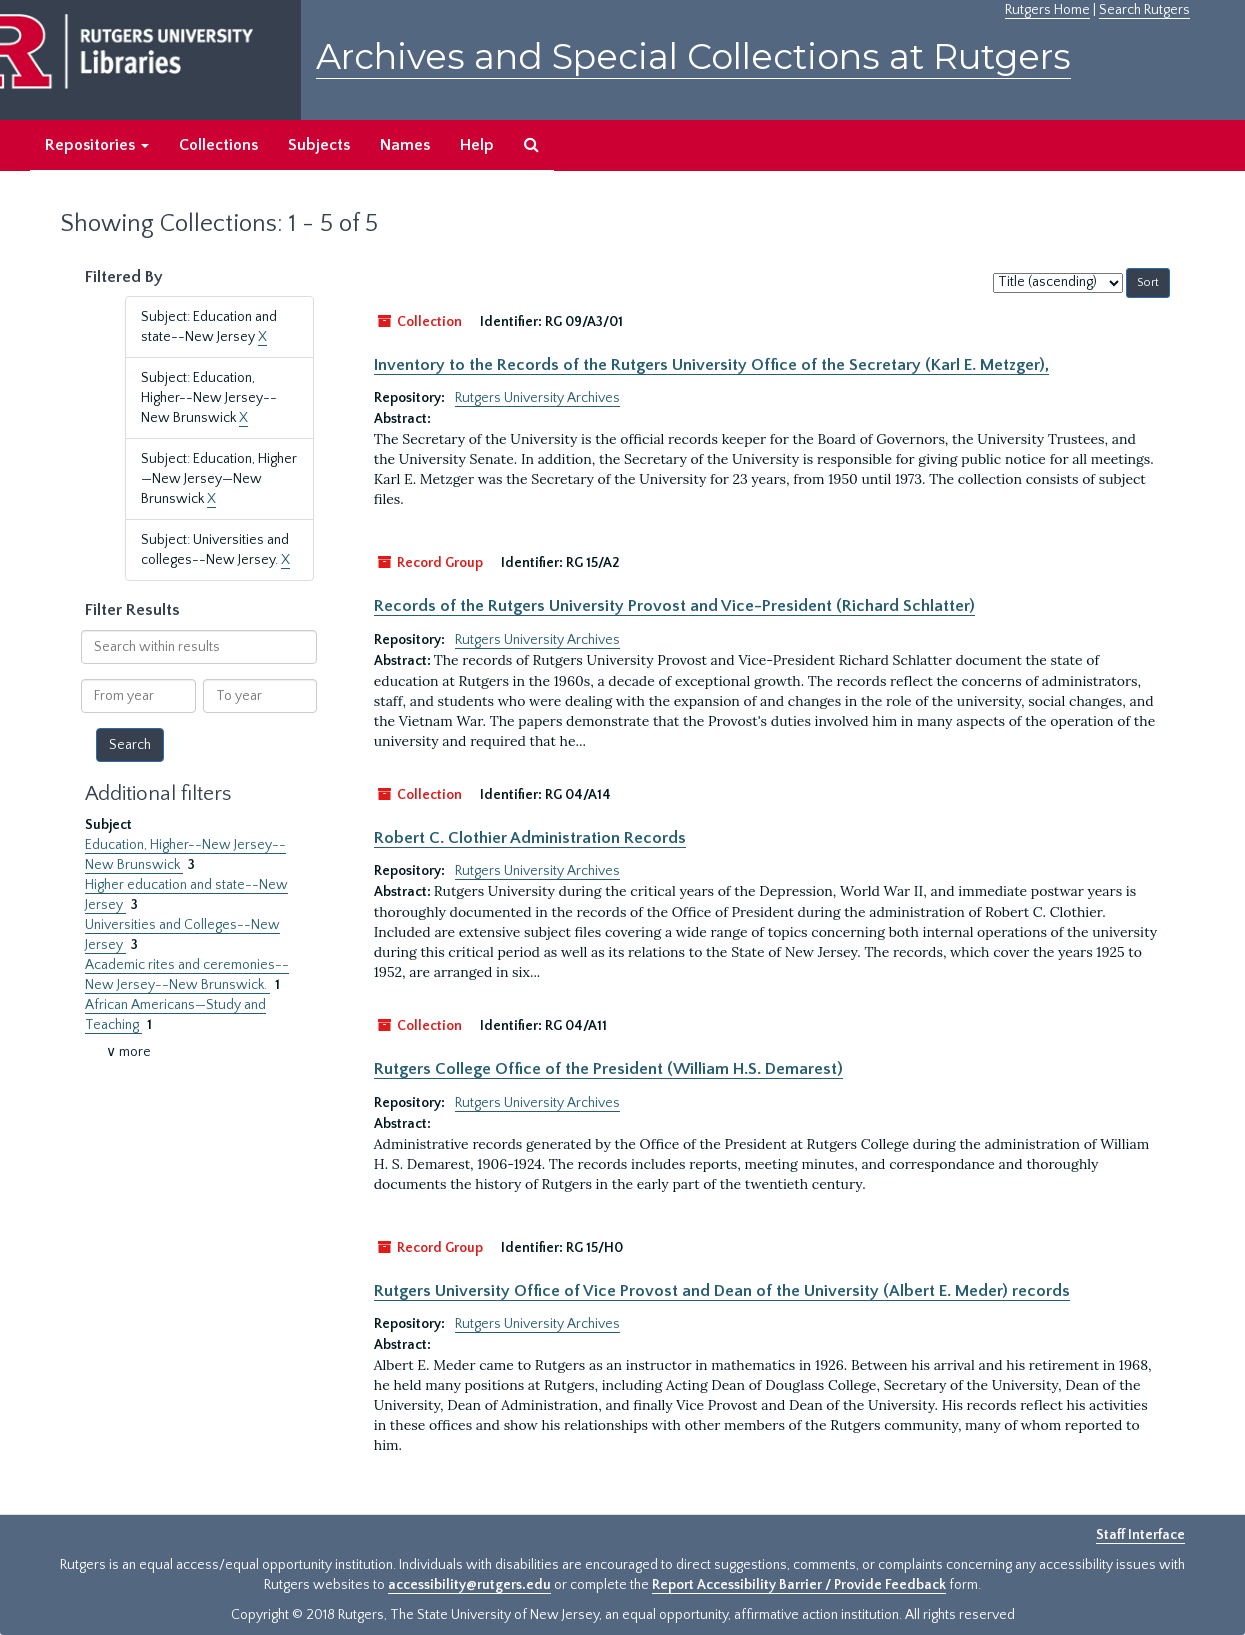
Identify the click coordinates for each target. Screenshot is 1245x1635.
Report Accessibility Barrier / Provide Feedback (799, 1585)
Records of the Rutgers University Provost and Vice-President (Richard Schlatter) (674, 606)
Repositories (97, 145)
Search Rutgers (1144, 10)
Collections (218, 145)
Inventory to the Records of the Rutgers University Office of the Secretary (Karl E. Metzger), (711, 365)
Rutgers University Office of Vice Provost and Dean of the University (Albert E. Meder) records (722, 1291)
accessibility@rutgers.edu (469, 1585)
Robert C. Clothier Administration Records (530, 838)
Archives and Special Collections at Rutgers (693, 56)
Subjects (319, 145)
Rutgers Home (1047, 10)
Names (405, 145)
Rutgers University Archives (537, 398)
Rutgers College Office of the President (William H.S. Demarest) (608, 1069)
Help (477, 145)
